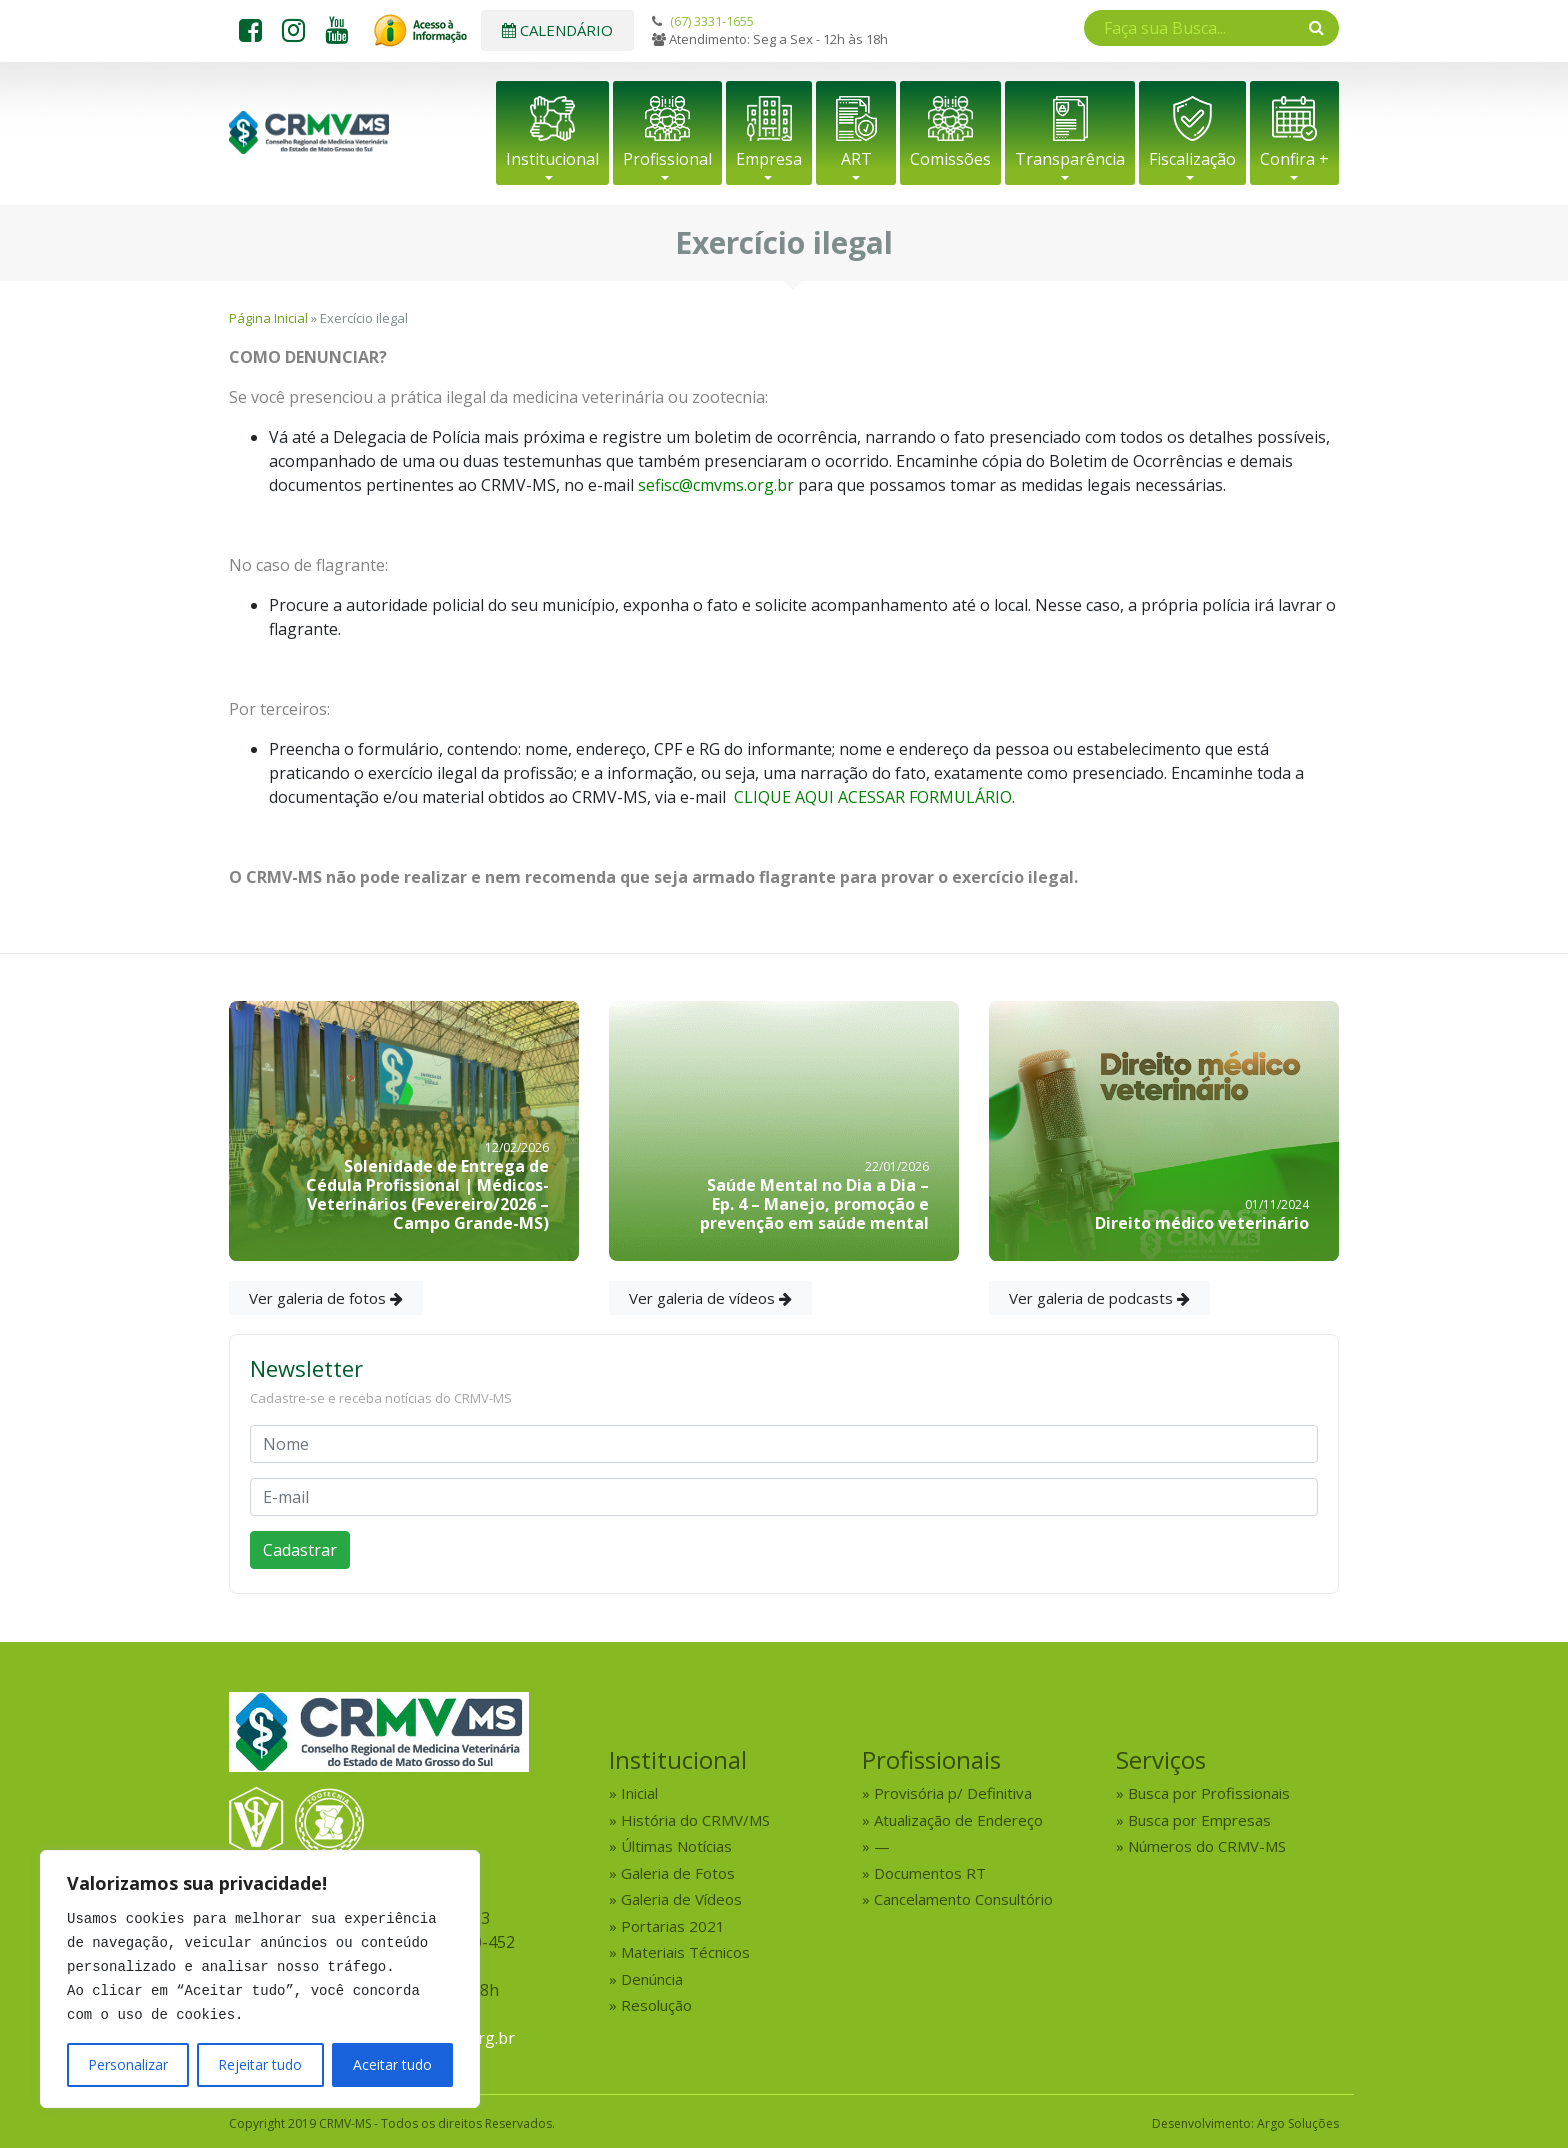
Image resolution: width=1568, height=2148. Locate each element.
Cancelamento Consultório (963, 1899)
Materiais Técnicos (685, 1952)
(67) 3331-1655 (712, 21)
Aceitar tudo (392, 2064)
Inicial (639, 1793)
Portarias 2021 (673, 1926)
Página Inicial (268, 318)
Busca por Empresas (1199, 1820)
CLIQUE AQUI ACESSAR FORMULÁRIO (873, 797)
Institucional (552, 159)
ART (856, 159)
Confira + (1294, 159)
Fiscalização (1192, 159)
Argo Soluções (1298, 2123)
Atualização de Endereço (958, 1820)
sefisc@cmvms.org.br (716, 485)
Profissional (667, 159)
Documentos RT (930, 1873)
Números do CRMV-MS (1207, 1846)
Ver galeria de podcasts (1099, 1298)
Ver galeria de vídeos (710, 1298)
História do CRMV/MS (695, 1820)
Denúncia (652, 1979)
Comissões (950, 159)
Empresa (769, 159)
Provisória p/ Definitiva (953, 1793)
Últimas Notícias (676, 1846)
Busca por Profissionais (1209, 1793)
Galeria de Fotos (678, 1873)
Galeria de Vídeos (681, 1899)
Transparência (1070, 159)
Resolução (656, 2005)
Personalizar (128, 2064)
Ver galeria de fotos (326, 1298)
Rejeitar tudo (260, 2064)
